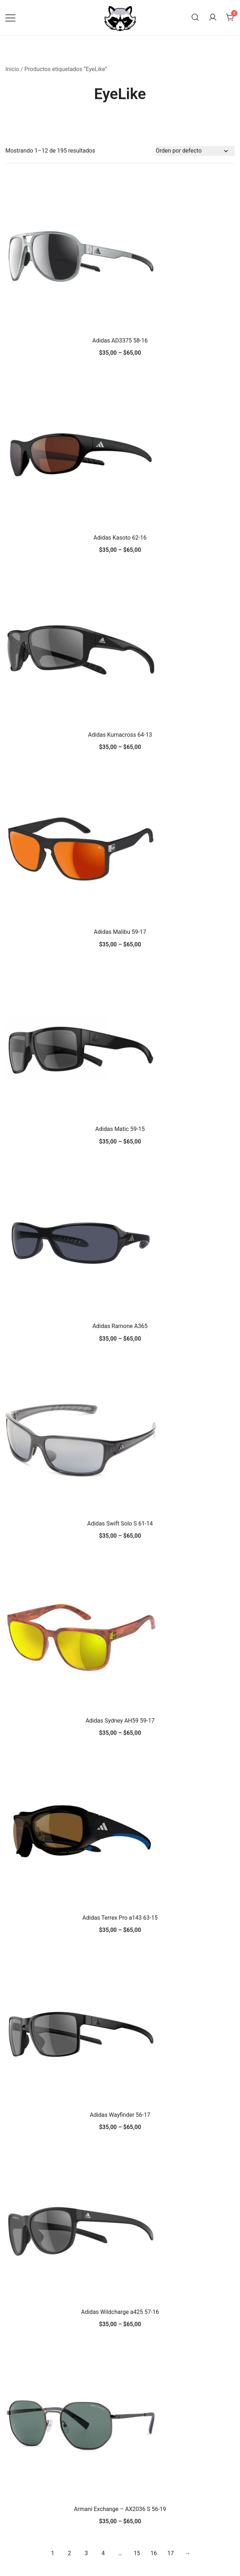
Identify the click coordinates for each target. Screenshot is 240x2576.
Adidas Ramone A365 (120, 1326)
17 (170, 2553)
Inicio (12, 69)
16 (153, 2553)
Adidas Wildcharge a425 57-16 (120, 2312)
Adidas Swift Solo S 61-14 (120, 1523)
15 (136, 2553)
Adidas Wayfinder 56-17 (120, 2114)
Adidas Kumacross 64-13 (120, 734)
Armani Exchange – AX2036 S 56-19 (120, 2509)
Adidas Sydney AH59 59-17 (119, 1720)
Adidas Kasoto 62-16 (120, 537)
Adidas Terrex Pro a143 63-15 (120, 1917)
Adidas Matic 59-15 (120, 1129)
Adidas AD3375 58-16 (120, 340)
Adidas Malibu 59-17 (120, 931)
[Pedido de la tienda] (195, 151)
